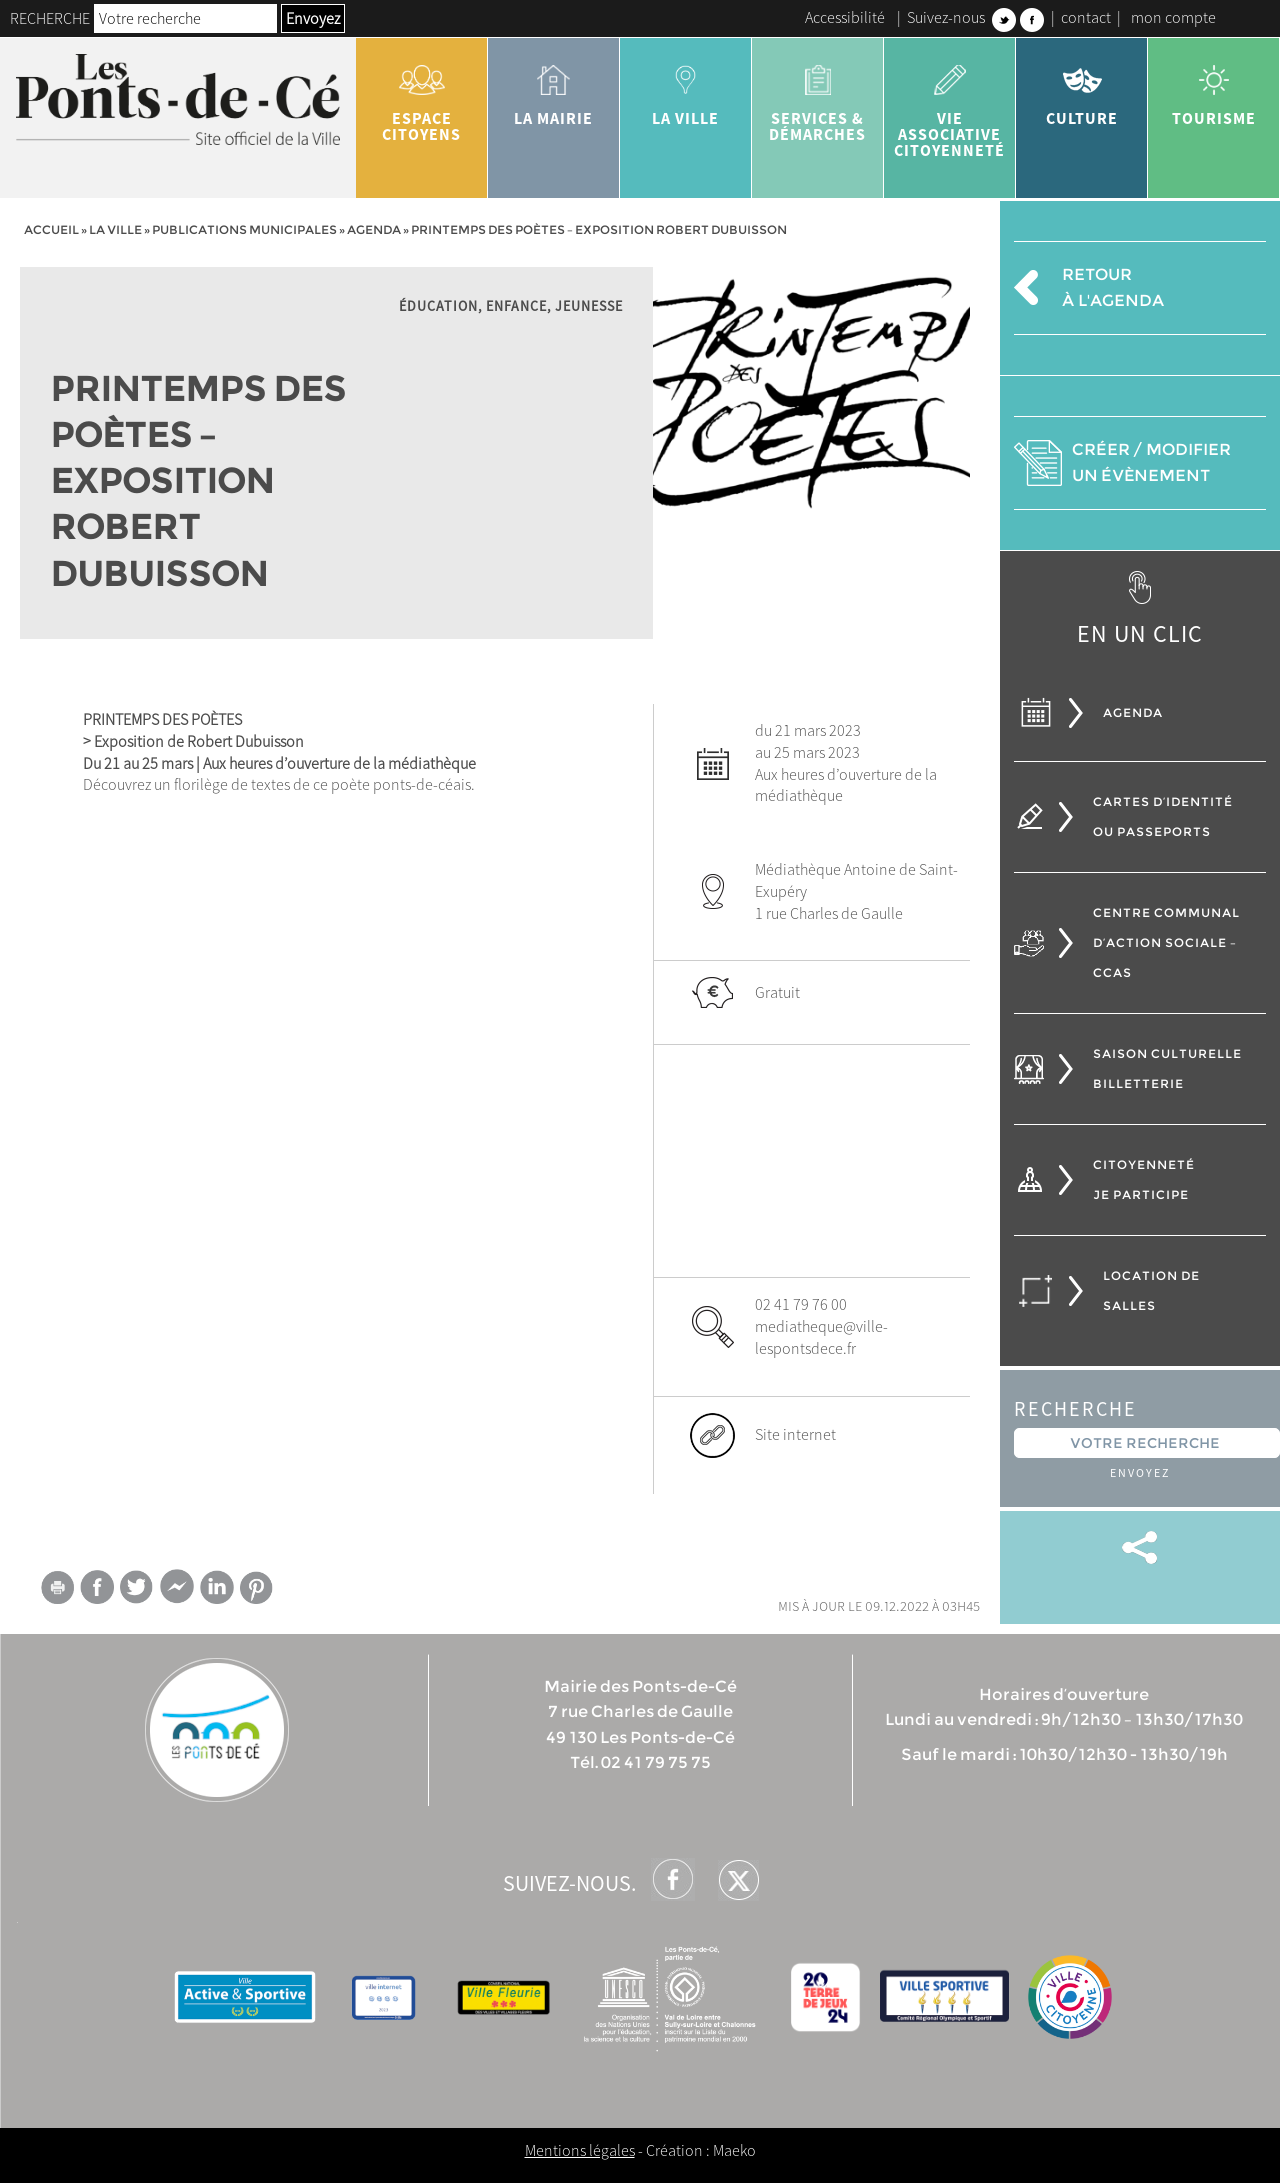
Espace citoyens (422, 96)
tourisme (1214, 88)
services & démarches (818, 96)
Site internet (795, 1434)
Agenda (374, 229)
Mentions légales (580, 2150)
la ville (686, 88)
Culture (1082, 88)
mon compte (1173, 17)
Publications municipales (244, 229)
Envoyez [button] (313, 18)
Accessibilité (845, 17)
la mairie (554, 88)
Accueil (51, 229)
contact (1086, 17)
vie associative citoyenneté (950, 104)
